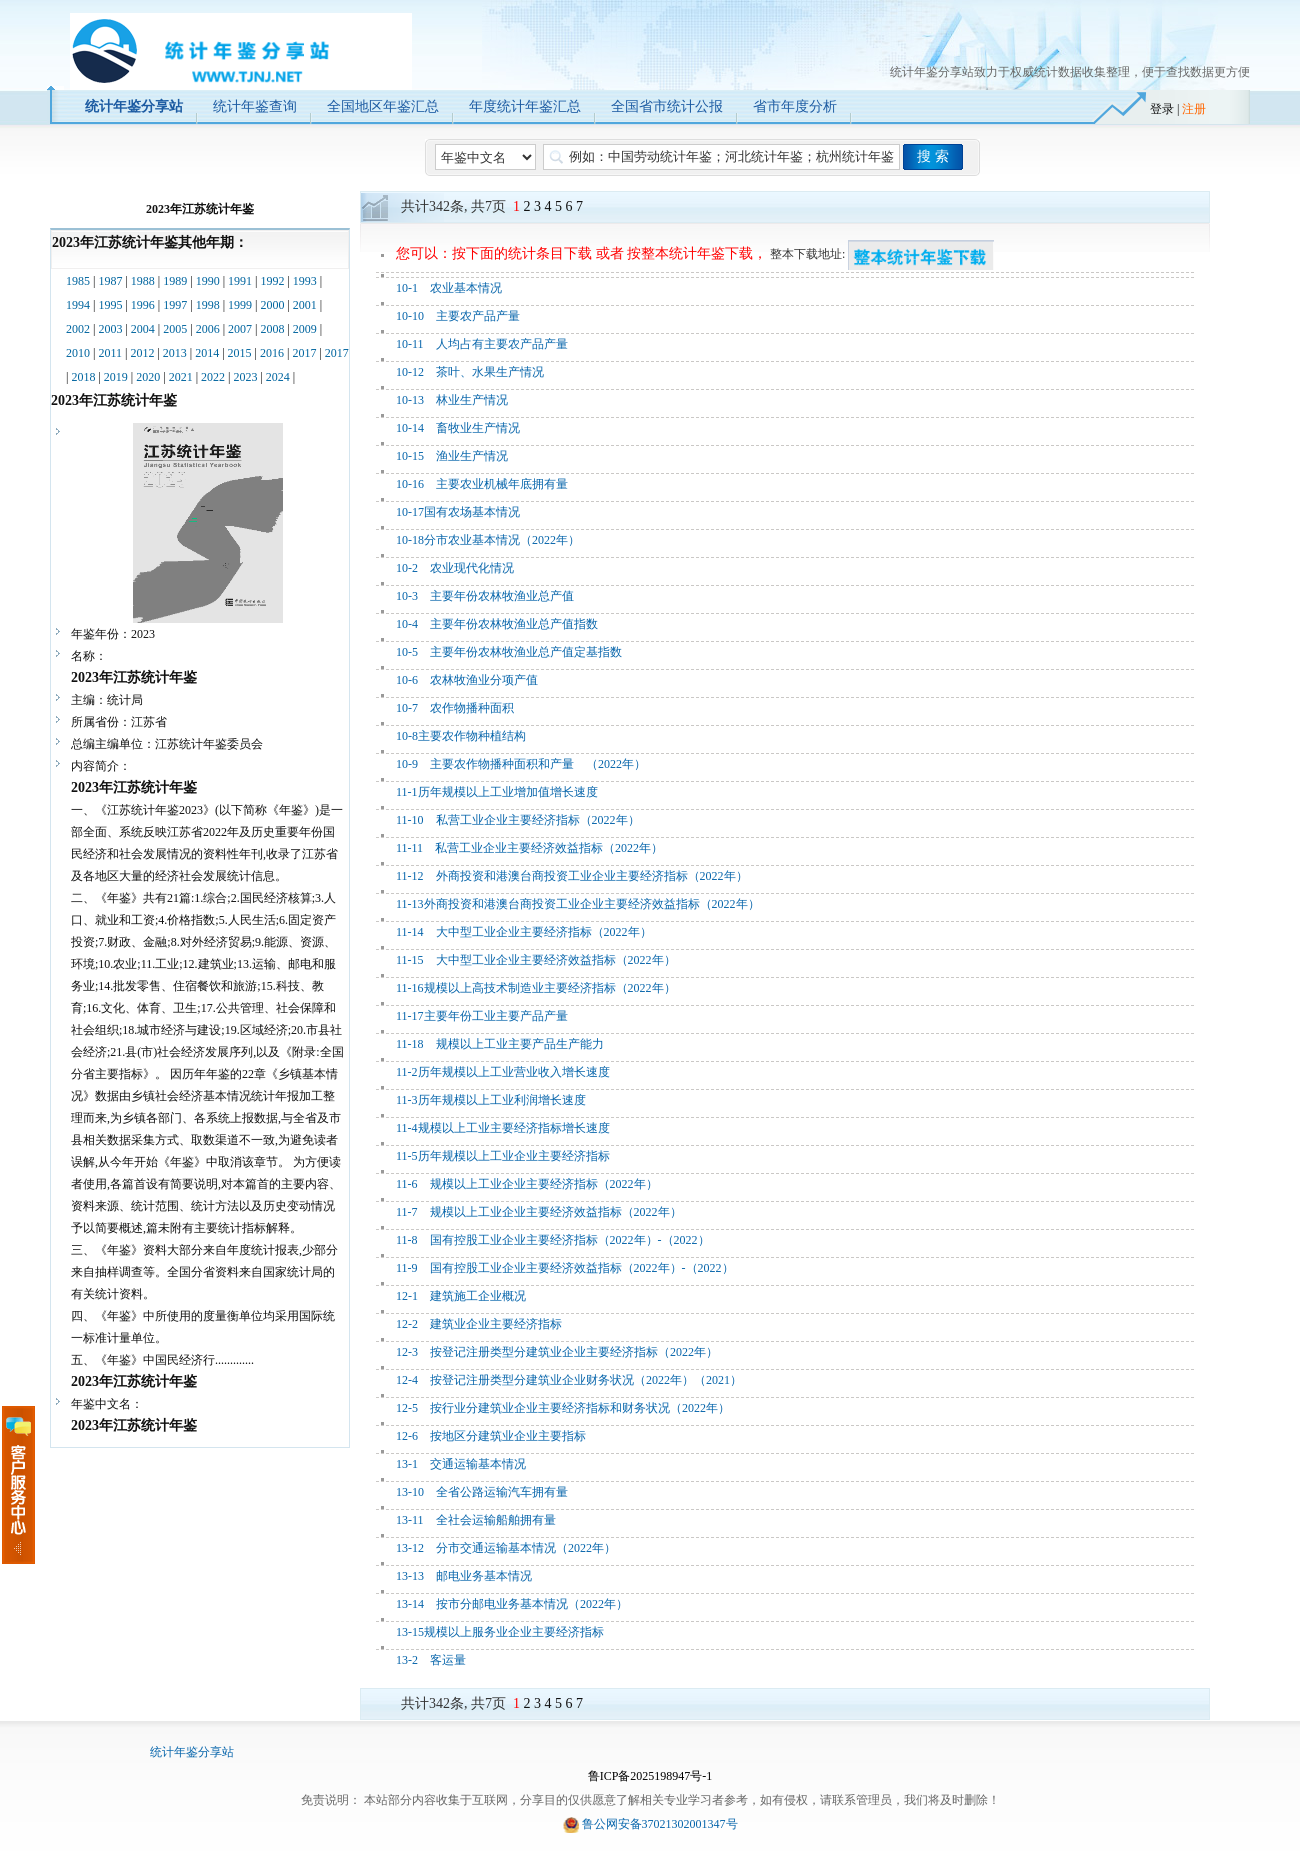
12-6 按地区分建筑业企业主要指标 (491, 1436)
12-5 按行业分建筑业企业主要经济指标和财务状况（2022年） (563, 1408)
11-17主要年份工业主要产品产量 (482, 1016)
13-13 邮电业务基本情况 (464, 1576)
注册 (1194, 109)
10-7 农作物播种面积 (455, 708)
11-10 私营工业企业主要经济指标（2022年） (518, 820)
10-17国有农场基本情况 (458, 512)
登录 (1162, 109)
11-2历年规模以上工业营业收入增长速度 (503, 1072)
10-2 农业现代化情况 (455, 568)
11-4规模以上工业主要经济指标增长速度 (503, 1128)
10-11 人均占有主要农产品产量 (482, 344)
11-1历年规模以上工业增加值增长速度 (497, 792)
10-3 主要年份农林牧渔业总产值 (485, 596)
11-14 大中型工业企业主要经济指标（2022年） (524, 932)
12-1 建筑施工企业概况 (461, 1296)
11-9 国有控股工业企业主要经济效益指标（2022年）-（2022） (565, 1268)
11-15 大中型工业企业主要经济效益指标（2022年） (536, 960)
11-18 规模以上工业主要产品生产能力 (500, 1044)
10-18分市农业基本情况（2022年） (488, 540)
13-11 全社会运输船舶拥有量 (476, 1520)
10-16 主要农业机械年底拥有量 (482, 484)
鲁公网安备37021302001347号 (660, 1824)
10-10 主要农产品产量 (458, 316)
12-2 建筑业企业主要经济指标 (479, 1324)
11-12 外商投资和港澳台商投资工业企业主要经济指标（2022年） (572, 876)
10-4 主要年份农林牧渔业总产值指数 (497, 624)
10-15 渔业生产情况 (452, 456)
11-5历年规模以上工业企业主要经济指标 (503, 1156)
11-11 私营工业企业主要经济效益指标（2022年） (529, 848)
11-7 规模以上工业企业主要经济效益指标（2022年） (539, 1212)
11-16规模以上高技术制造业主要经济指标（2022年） (536, 988)
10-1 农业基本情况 (449, 288)
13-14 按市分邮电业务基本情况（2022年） (512, 1604)
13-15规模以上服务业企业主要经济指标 (500, 1632)
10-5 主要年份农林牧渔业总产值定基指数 (509, 652)
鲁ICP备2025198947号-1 (650, 1776)
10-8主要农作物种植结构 (461, 736)
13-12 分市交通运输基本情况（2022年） (506, 1548)
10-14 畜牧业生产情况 (458, 428)
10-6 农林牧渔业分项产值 (467, 680)
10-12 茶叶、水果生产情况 (470, 372)
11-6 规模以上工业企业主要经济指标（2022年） (527, 1184)
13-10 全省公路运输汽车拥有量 (482, 1492)
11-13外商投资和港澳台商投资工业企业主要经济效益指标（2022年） (578, 904)
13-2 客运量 (431, 1660)
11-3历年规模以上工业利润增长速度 (491, 1100)
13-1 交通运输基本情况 (461, 1464)
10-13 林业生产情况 (452, 400)
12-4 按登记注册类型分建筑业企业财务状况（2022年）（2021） (569, 1380)
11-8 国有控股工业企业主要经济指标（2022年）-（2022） (553, 1240)
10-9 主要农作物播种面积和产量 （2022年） (521, 764)
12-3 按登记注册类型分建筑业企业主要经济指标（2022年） (557, 1352)
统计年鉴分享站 (192, 1752)
